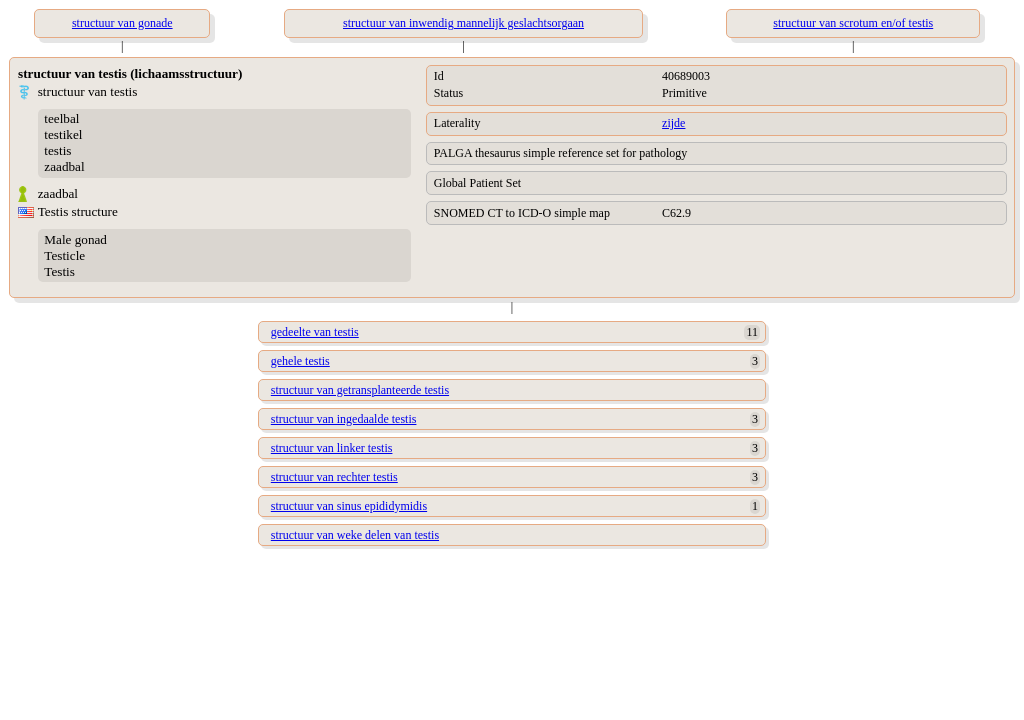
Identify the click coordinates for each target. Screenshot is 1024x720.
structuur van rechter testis (334, 477)
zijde (673, 123)
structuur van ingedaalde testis (344, 419)
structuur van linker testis (332, 448)
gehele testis (300, 361)
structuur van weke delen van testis (355, 535)
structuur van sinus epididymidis (349, 506)
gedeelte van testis (315, 332)
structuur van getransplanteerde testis (360, 390)
